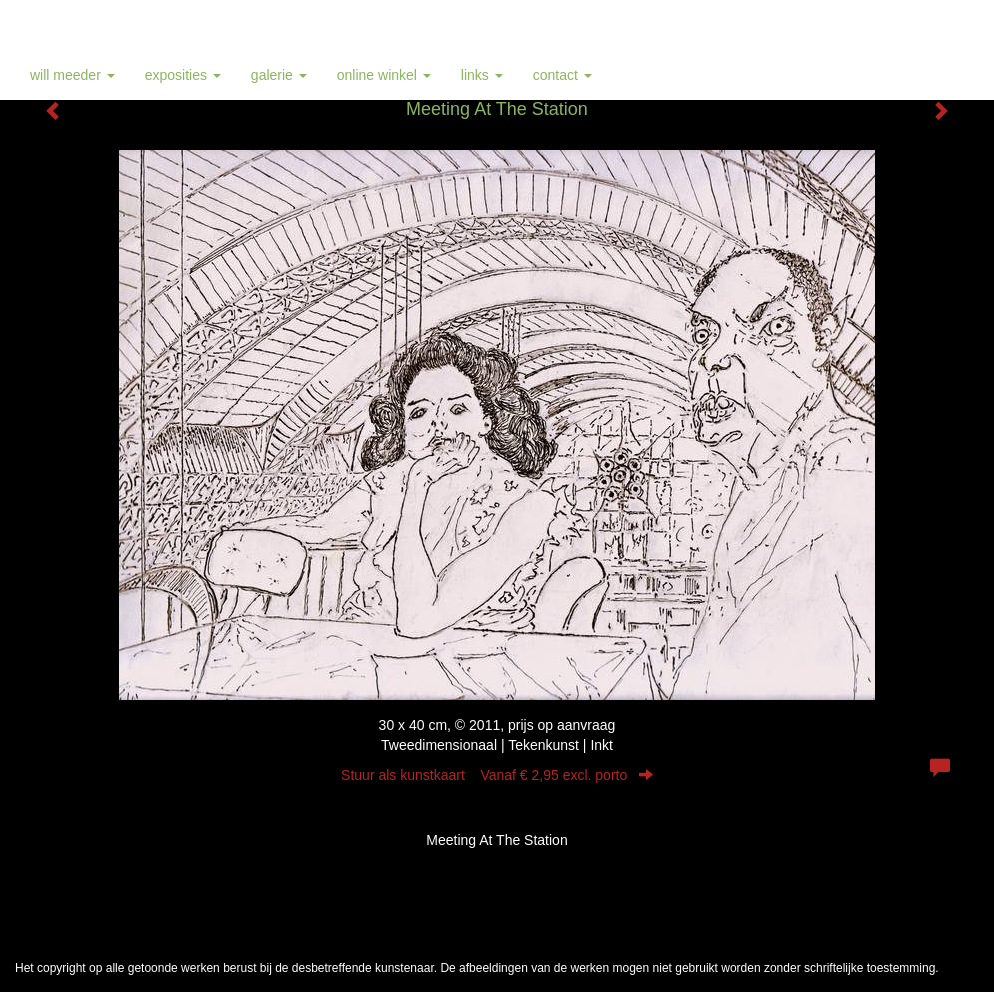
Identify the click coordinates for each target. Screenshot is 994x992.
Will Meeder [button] (72, 75)
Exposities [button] (183, 75)
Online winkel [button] (384, 75)
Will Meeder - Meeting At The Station (161, 25)
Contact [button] (562, 75)
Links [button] (482, 75)
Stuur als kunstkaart (497, 775)
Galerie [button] (279, 75)
